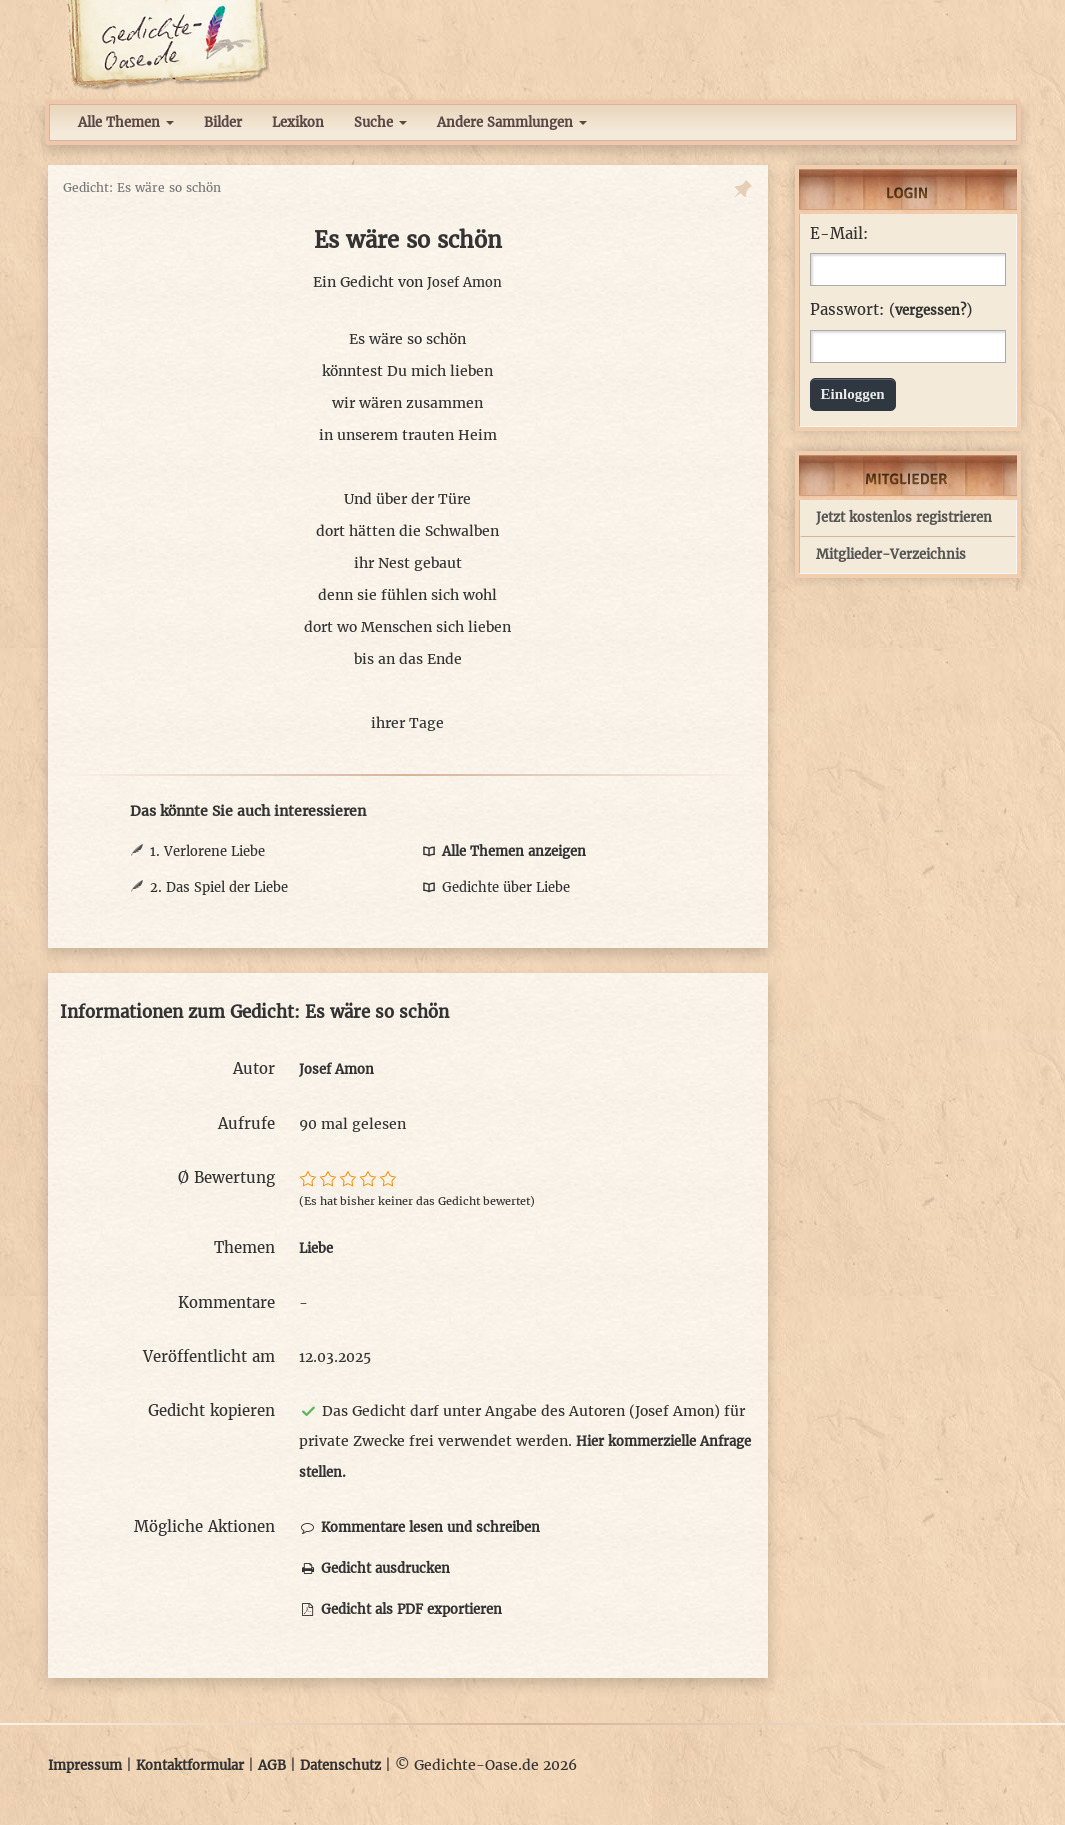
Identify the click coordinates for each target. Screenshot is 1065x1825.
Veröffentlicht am (209, 1356)
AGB (272, 1765)
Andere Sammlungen (512, 122)
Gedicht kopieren (211, 1410)
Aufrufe (246, 1123)
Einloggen (853, 394)
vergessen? (930, 310)
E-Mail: (839, 234)
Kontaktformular (190, 1765)
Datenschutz (340, 1765)
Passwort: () (891, 310)
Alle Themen (126, 122)
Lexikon (298, 122)
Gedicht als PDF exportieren (400, 1609)
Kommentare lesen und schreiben (419, 1527)
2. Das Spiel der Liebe (219, 887)
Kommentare (226, 1302)
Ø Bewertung (226, 1177)
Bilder (223, 122)
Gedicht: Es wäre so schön (142, 187)
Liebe (316, 1248)
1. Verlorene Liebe (207, 851)
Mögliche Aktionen (204, 1526)
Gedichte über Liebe (495, 887)
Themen (244, 1247)
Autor (254, 1068)
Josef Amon (464, 282)
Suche (380, 122)
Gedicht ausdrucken (374, 1568)
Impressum (85, 1765)
